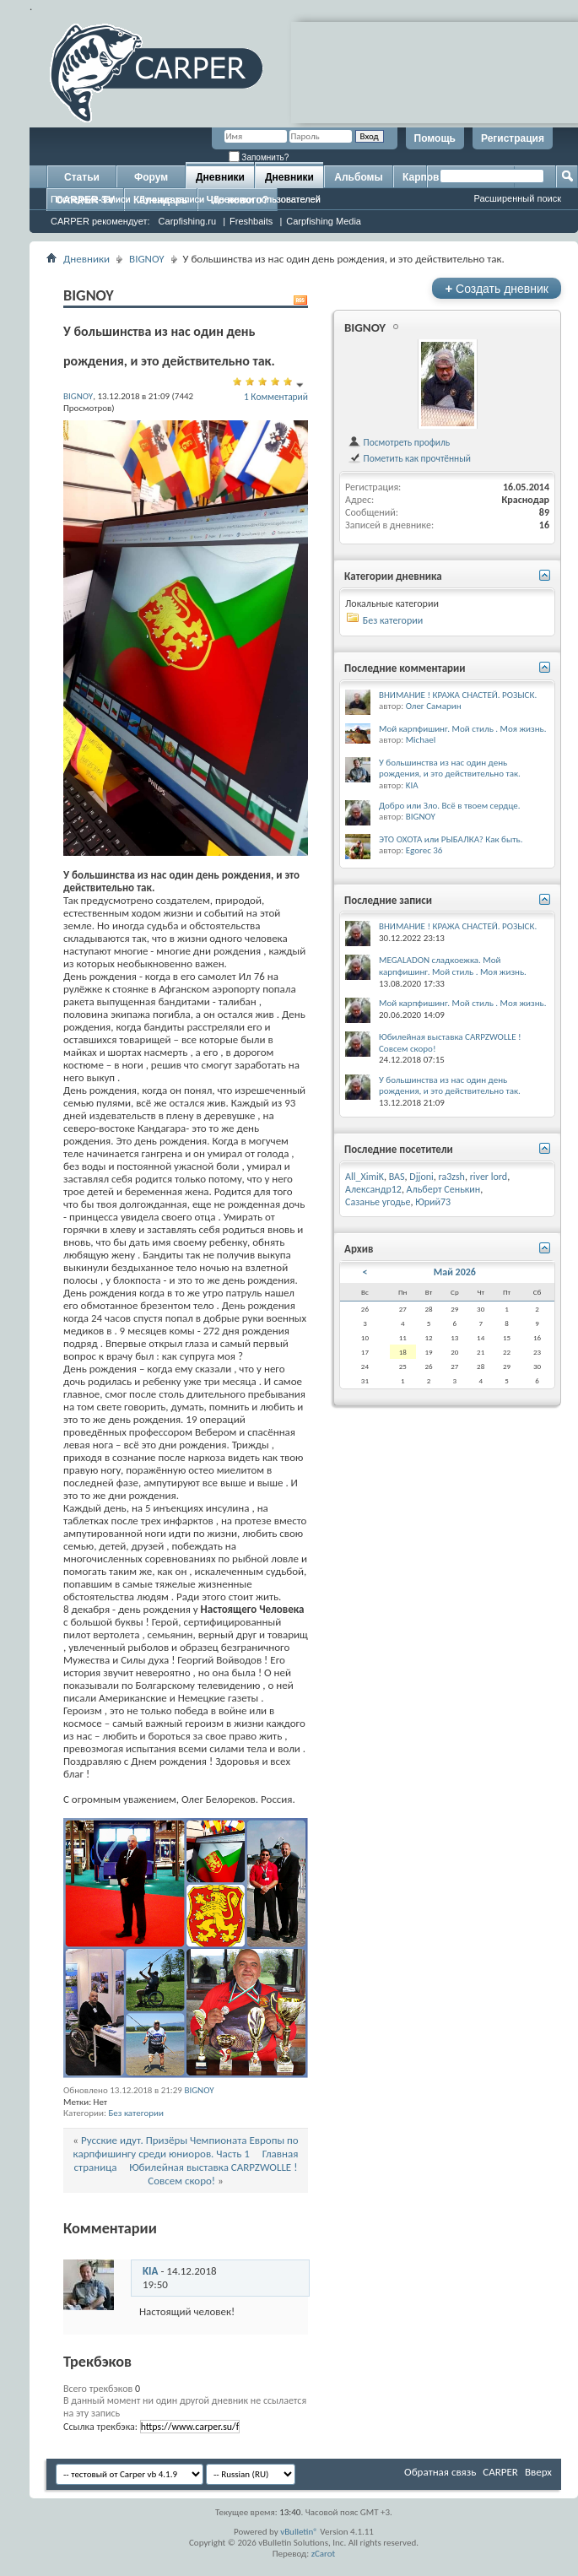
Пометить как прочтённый (409, 458)
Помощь (435, 138)
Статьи (82, 177)
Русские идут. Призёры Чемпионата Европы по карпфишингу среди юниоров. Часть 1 (186, 2147)
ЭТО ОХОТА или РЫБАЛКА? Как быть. (450, 839)
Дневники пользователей (267, 199)
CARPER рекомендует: (100, 221)
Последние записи (91, 199)
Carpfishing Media (323, 221)
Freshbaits (251, 221)
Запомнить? (259, 157)
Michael (421, 739)
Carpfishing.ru (187, 221)
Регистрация (512, 138)
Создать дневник (496, 288)
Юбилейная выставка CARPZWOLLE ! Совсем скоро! (213, 2174)
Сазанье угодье (377, 1202)
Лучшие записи (172, 199)
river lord (489, 1176)
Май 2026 (455, 1272)
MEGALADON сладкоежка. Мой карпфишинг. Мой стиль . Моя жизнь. (453, 966)
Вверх (538, 2471)
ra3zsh (452, 1176)
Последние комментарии (405, 668)
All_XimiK (364, 1176)
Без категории (136, 2113)
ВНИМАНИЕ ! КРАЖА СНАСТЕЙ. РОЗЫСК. (458, 695)
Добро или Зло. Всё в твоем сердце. (450, 805)
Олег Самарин (434, 706)
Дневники (220, 177)
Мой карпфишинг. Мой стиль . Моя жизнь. (463, 728)
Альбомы (358, 177)
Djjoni (421, 1176)
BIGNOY (147, 258)
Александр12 (373, 1189)
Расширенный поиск (517, 198)
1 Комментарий (276, 397)
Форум (151, 177)
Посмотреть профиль (399, 442)
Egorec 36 (424, 850)
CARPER (500, 2471)
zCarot (323, 2553)
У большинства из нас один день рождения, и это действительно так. (450, 768)
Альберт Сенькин (444, 1189)
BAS (397, 1176)
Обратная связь (440, 2471)
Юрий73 (433, 1202)
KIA (150, 2271)
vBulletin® (299, 2531)
